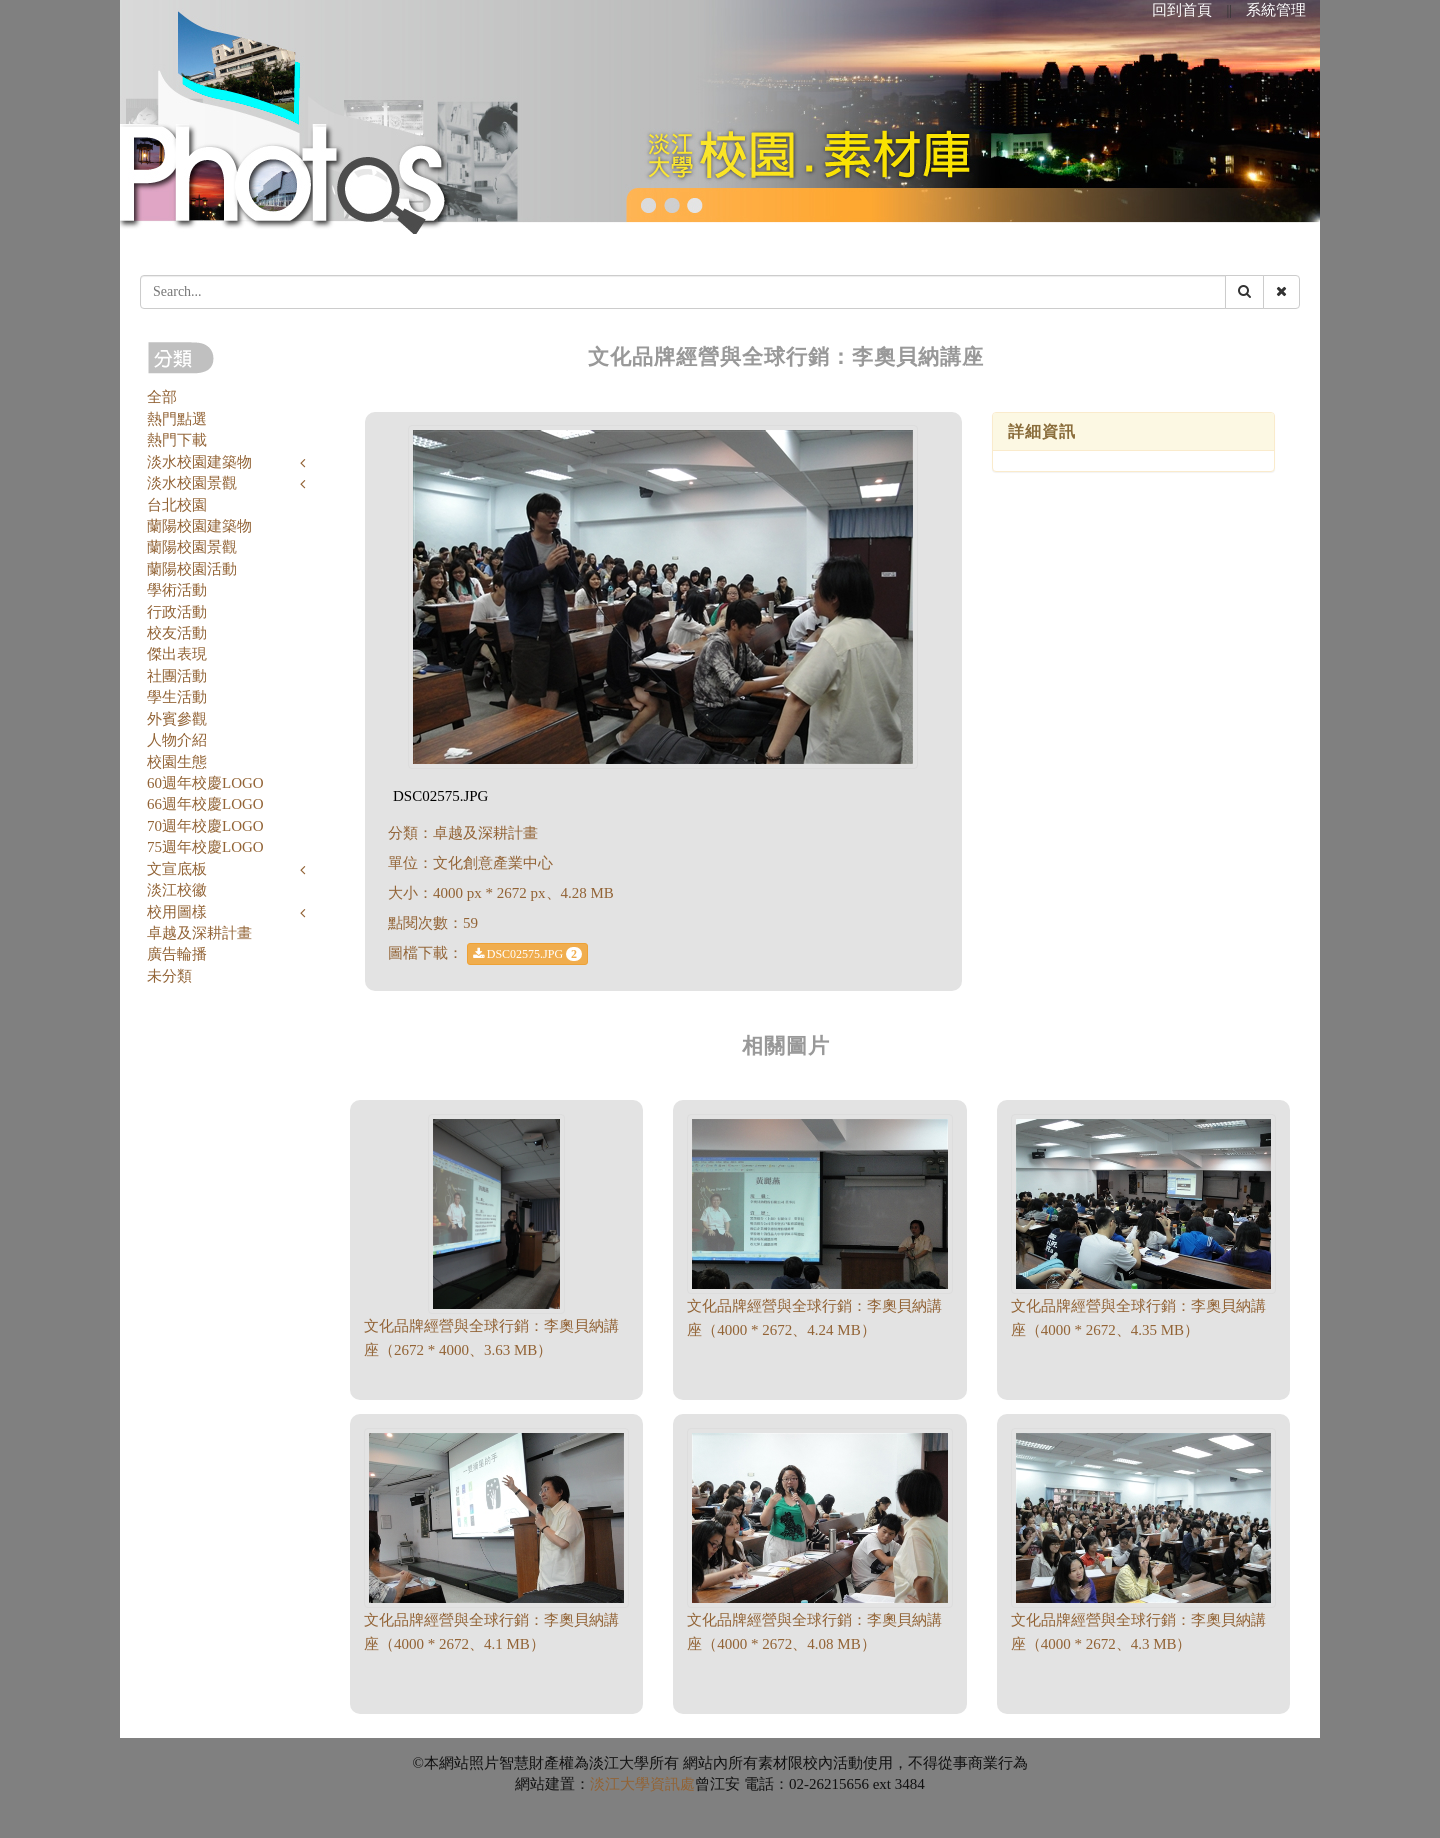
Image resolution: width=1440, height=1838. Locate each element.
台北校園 (177, 505)
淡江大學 (620, 1784)
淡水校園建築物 (199, 462)
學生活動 (177, 697)
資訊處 (672, 1784)
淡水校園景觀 (192, 483)
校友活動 (177, 633)
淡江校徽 (177, 890)
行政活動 (177, 612)
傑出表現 (177, 654)
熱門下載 (177, 440)
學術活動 (177, 590)
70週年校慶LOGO (205, 826)
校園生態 (177, 762)
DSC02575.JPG (527, 954)
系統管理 (1276, 10)
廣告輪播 (177, 954)
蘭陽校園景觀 (192, 547)
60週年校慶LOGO (205, 783)
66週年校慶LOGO (205, 804)
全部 (162, 397)
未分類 (169, 976)
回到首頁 (1182, 10)
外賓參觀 (177, 719)
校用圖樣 (177, 912)
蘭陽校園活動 (192, 569)
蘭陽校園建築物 (199, 526)
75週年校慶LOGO (205, 847)
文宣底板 (177, 869)
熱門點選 (177, 419)
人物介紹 (177, 740)
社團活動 (177, 676)
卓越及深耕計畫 (199, 933)
